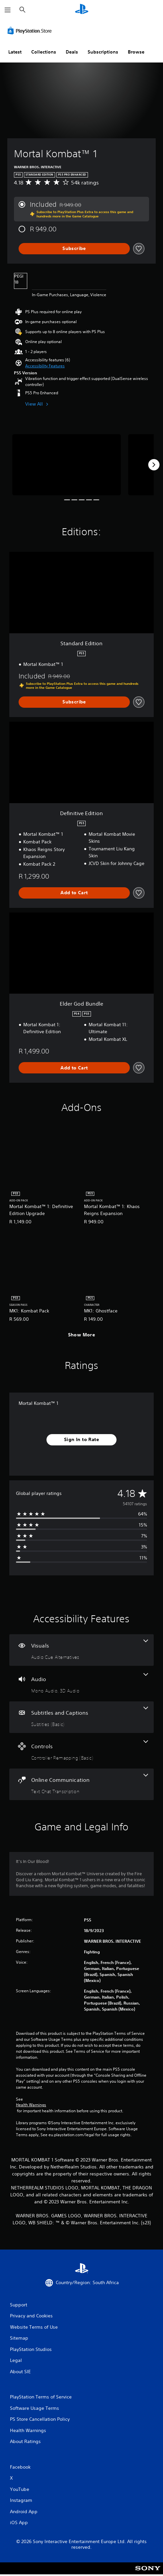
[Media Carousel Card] (66, 464)
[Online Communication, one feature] (81, 1784)
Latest (15, 52)
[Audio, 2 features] (81, 1683)
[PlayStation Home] (81, 10)
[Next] (153, 464)
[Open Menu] (7, 10)
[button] (45, 366)
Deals (72, 52)
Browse (136, 52)
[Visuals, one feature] (81, 1650)
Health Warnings (31, 2105)
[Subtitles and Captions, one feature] (81, 1717)
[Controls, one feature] (81, 1751)
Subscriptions (103, 52)
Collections (43, 52)
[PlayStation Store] (30, 30)
